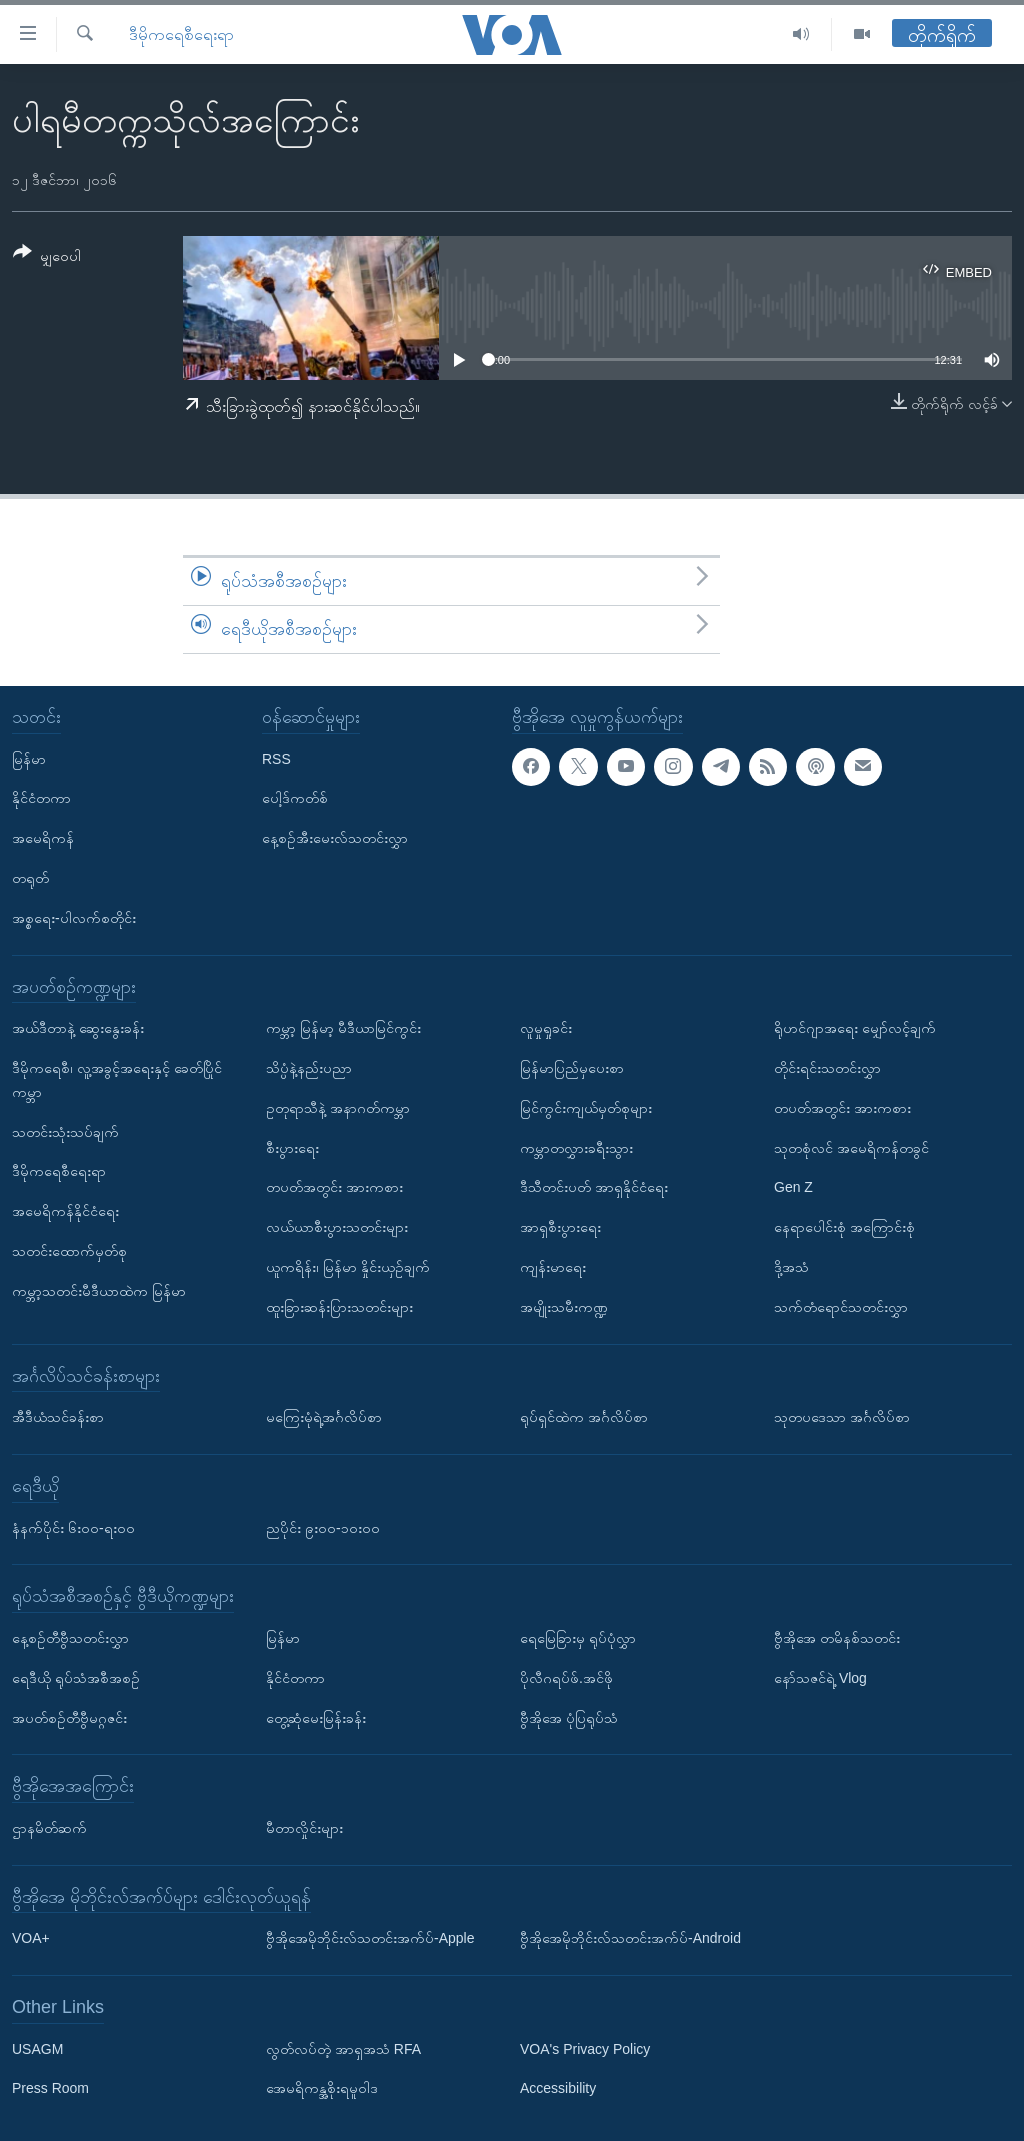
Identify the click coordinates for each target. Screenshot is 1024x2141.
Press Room (50, 2088)
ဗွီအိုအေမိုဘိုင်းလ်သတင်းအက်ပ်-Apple (370, 1938)
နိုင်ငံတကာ (41, 798)
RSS (276, 758)
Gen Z (793, 1187)
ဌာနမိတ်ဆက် (49, 1828)
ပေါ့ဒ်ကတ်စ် (295, 798)
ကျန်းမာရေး (553, 1267)
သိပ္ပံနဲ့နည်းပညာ (309, 1068)
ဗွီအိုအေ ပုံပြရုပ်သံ (569, 1717)
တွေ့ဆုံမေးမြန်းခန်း (316, 1717)
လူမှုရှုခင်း (546, 1028)
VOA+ (31, 1938)
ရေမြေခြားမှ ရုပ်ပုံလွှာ (578, 1638)
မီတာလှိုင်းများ (304, 1828)
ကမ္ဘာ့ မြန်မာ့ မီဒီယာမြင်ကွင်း (343, 1028)
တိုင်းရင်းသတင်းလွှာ (827, 1068)
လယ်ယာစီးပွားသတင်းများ (337, 1227)
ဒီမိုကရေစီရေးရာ (181, 34)
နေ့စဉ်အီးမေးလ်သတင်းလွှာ (335, 838)
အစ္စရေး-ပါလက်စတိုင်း (74, 917)
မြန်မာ (29, 758)
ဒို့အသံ (791, 1267)
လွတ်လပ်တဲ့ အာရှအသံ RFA (343, 2048)
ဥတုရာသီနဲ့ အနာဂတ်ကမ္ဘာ (338, 1107)
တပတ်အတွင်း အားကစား (334, 1187)
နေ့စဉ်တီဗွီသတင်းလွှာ (70, 1638)
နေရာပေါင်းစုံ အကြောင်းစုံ (844, 1227)
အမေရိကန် (43, 838)
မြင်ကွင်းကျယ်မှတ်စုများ (586, 1107)
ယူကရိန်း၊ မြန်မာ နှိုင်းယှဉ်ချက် (348, 1267)
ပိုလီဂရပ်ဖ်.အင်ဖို (566, 1677)
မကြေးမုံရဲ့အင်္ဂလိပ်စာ (324, 1417)
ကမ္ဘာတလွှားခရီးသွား (576, 1147)
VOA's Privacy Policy (585, 2048)
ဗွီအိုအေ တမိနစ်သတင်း (837, 1638)
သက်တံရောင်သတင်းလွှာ (841, 1306)
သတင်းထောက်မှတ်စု (69, 1251)
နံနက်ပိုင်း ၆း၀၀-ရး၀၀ (73, 1527)
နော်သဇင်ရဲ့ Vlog (820, 1677)
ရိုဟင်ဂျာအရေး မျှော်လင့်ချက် (855, 1028)
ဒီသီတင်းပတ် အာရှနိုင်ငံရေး (594, 1187)
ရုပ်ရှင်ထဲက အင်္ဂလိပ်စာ (584, 1417)
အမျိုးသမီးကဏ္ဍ (564, 1306)
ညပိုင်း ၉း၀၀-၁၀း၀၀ (323, 1527)
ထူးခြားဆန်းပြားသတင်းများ (339, 1306)
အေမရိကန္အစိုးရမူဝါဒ (322, 2088)
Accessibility (558, 2088)
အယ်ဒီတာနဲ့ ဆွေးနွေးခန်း (78, 1028)
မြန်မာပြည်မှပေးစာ (572, 1068)
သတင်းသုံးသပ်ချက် (65, 1131)
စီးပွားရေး (292, 1147)
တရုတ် (30, 878)
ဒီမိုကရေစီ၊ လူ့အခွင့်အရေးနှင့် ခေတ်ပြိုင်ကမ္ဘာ (117, 1080)
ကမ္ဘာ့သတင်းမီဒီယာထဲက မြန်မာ (99, 1290)
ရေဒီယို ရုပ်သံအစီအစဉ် (76, 1677)
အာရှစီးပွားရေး (560, 1227)
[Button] (47, 257)
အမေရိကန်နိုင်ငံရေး (65, 1211)
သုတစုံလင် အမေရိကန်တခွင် (851, 1147)
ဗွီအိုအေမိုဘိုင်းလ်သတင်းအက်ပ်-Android (630, 1938)
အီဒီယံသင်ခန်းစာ (58, 1417)
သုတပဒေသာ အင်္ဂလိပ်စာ (842, 1417)
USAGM (37, 2048)
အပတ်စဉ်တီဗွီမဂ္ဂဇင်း (69, 1717)
